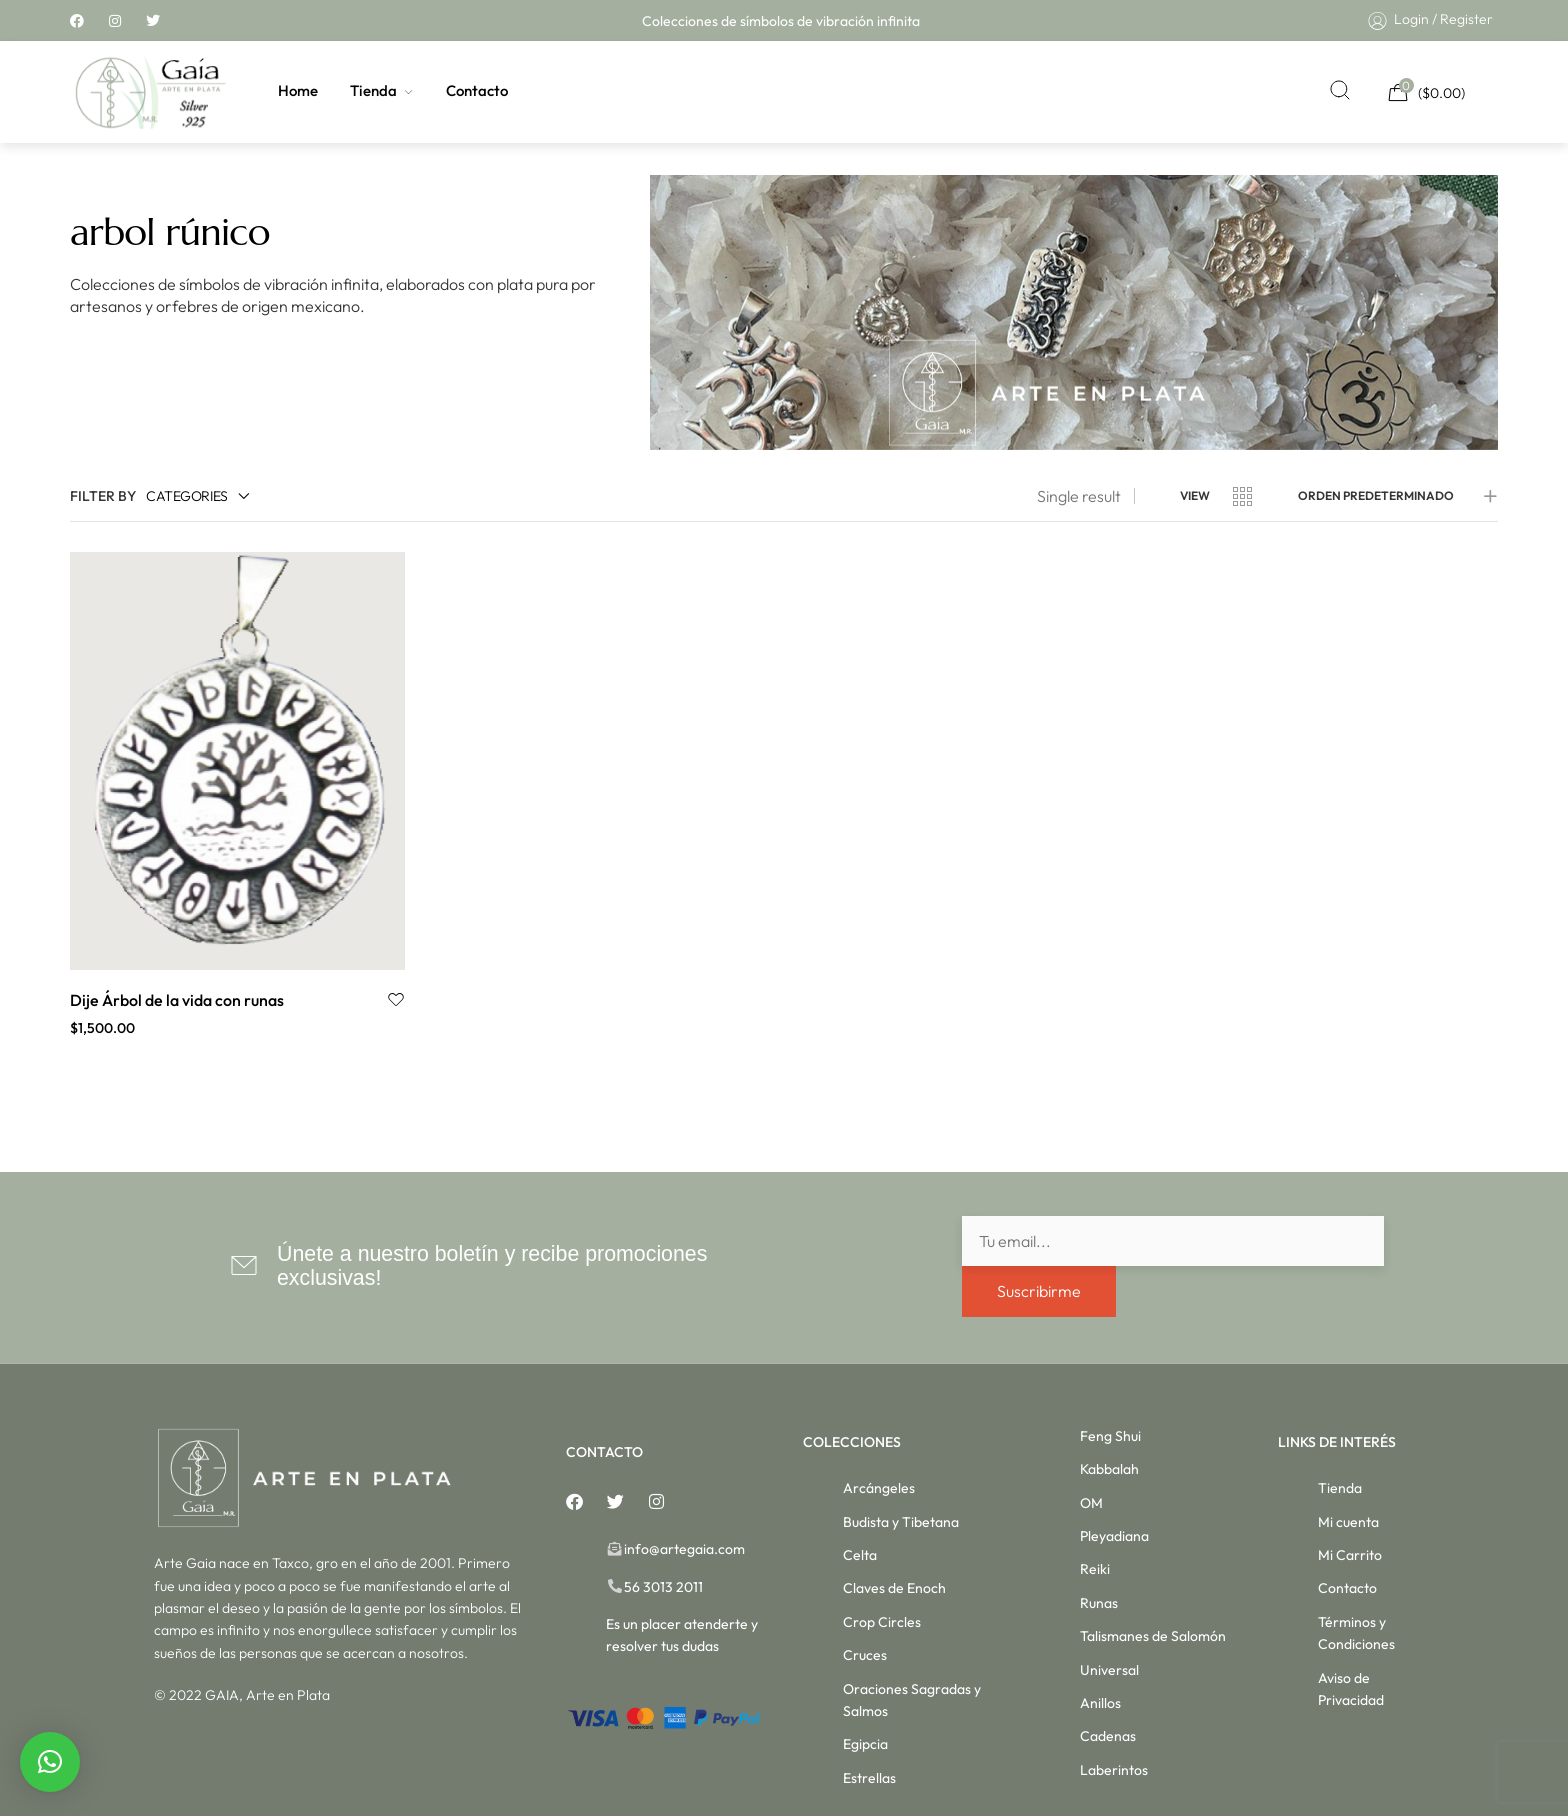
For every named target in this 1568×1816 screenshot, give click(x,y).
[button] (50, 1762)
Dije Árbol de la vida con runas (177, 1000)
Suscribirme (1039, 1291)
